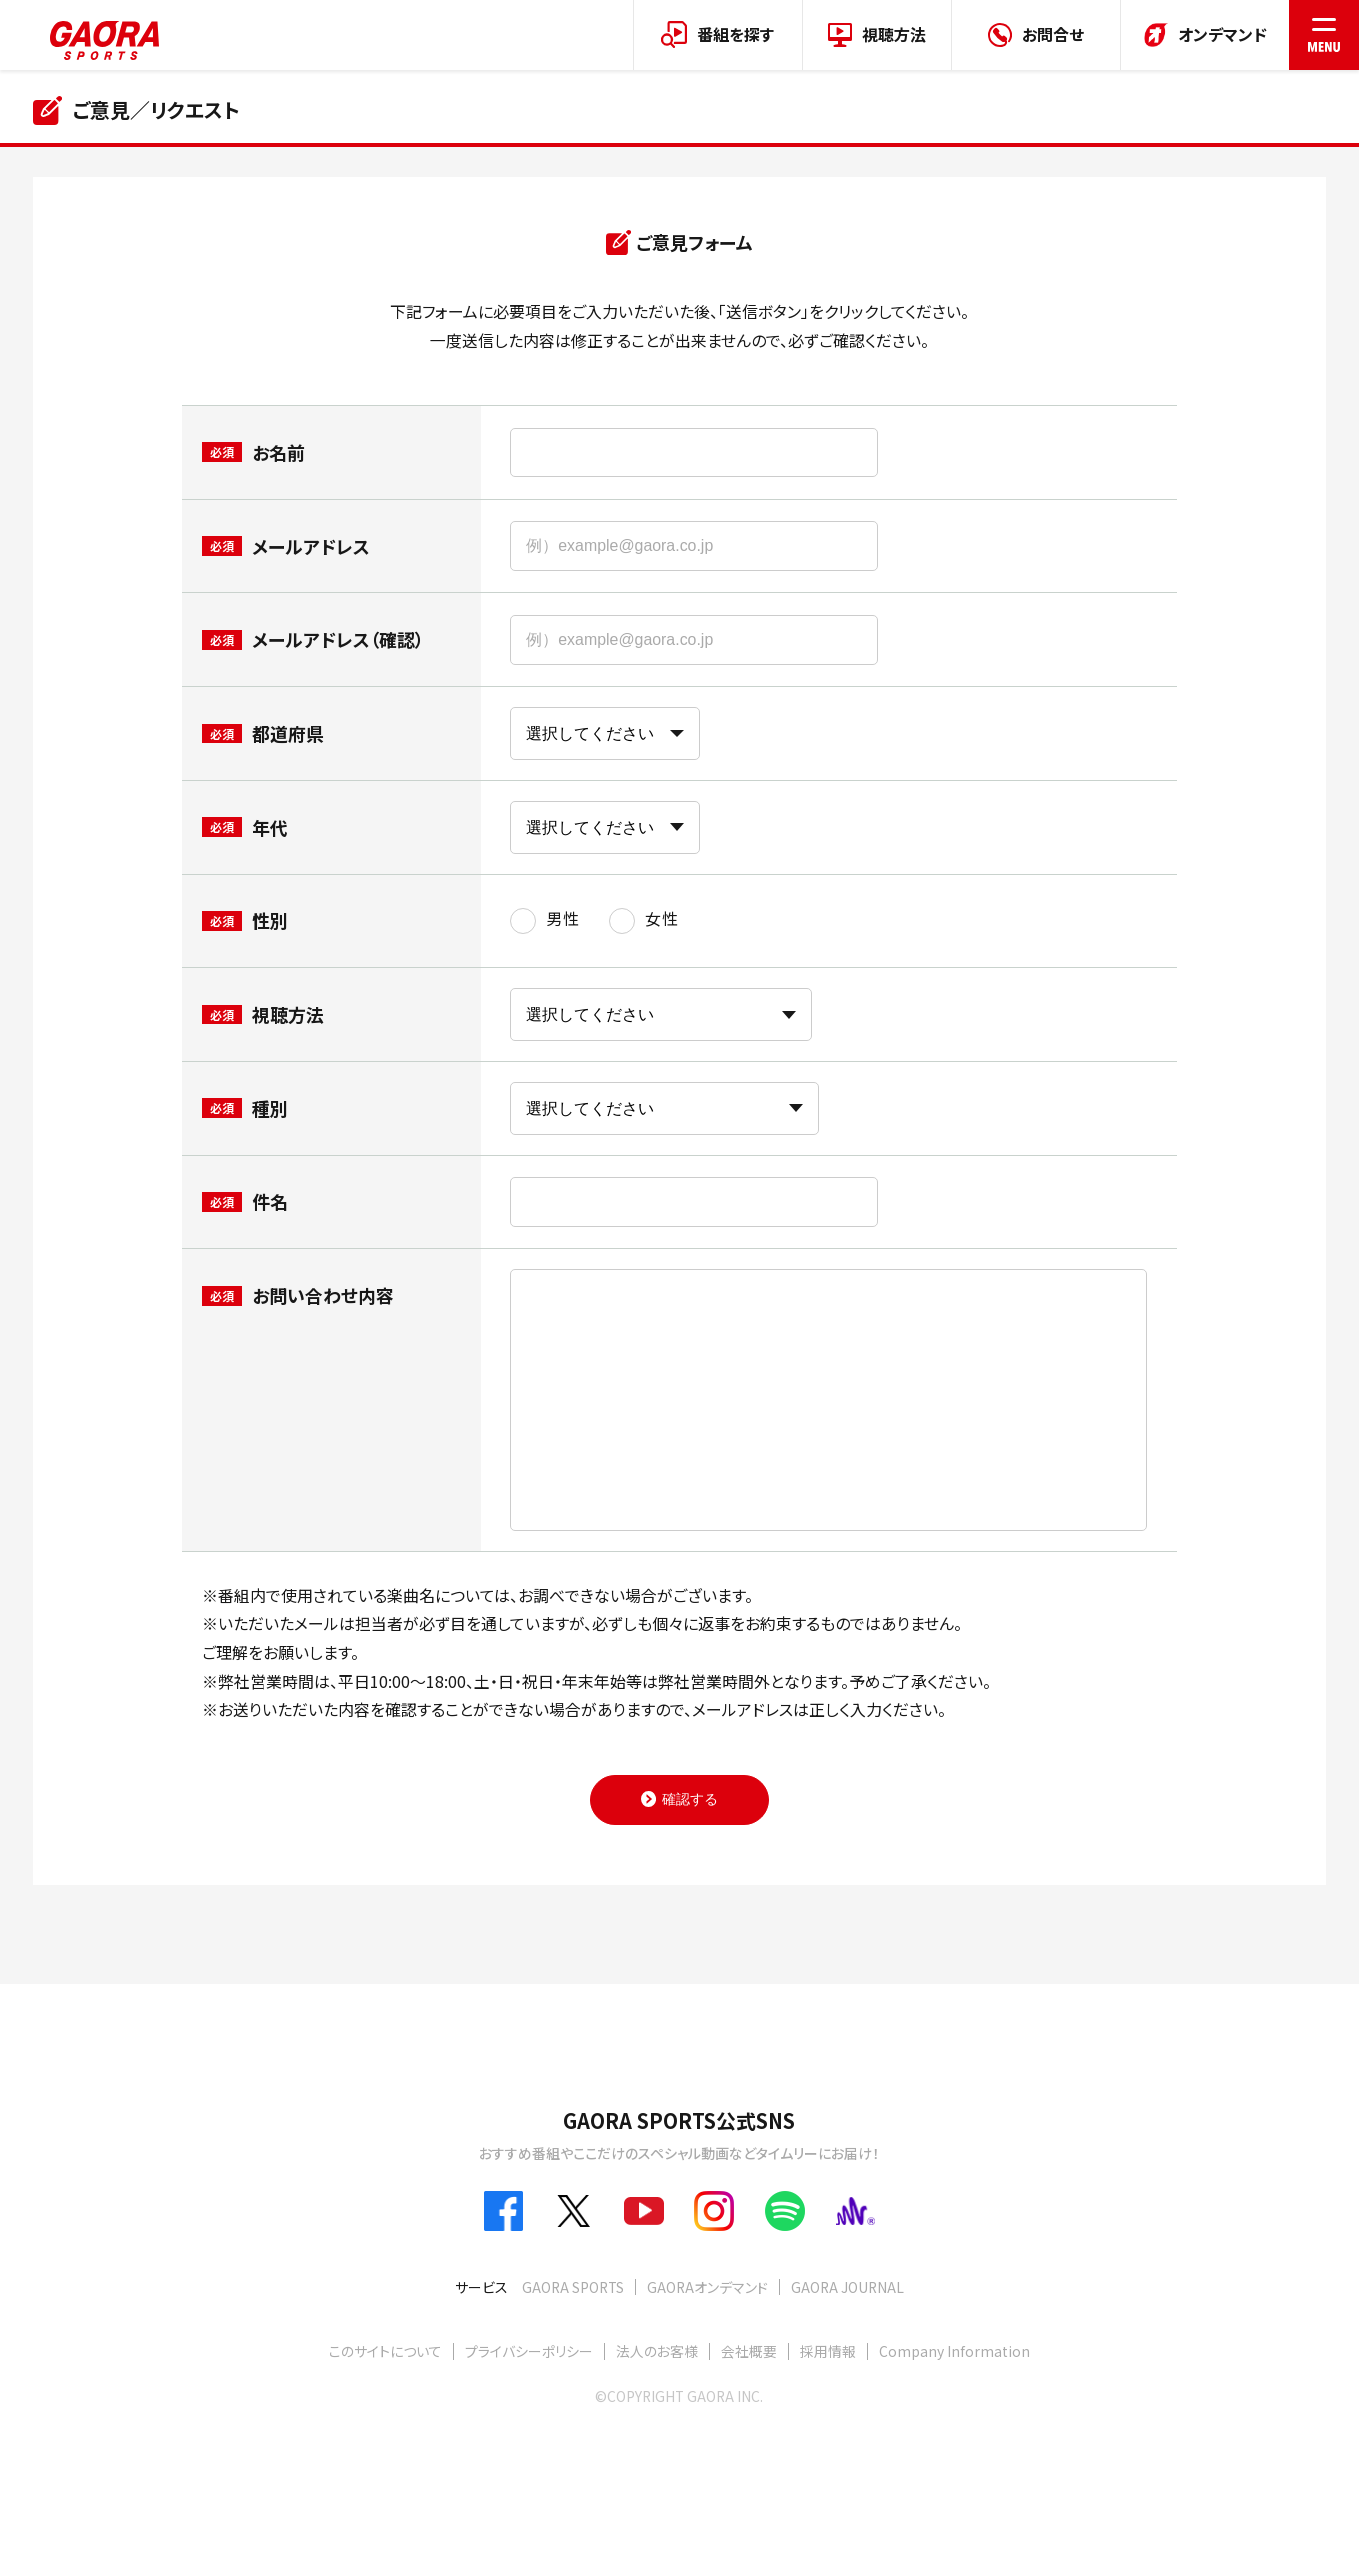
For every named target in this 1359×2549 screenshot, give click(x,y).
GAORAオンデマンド (707, 2287)
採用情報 (828, 2351)
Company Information (954, 2351)
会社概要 (749, 2351)
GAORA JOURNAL (847, 2287)
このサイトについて (385, 2351)
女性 (661, 919)
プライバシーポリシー (529, 2351)
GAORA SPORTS (573, 2287)
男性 (562, 919)
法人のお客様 (657, 2351)
